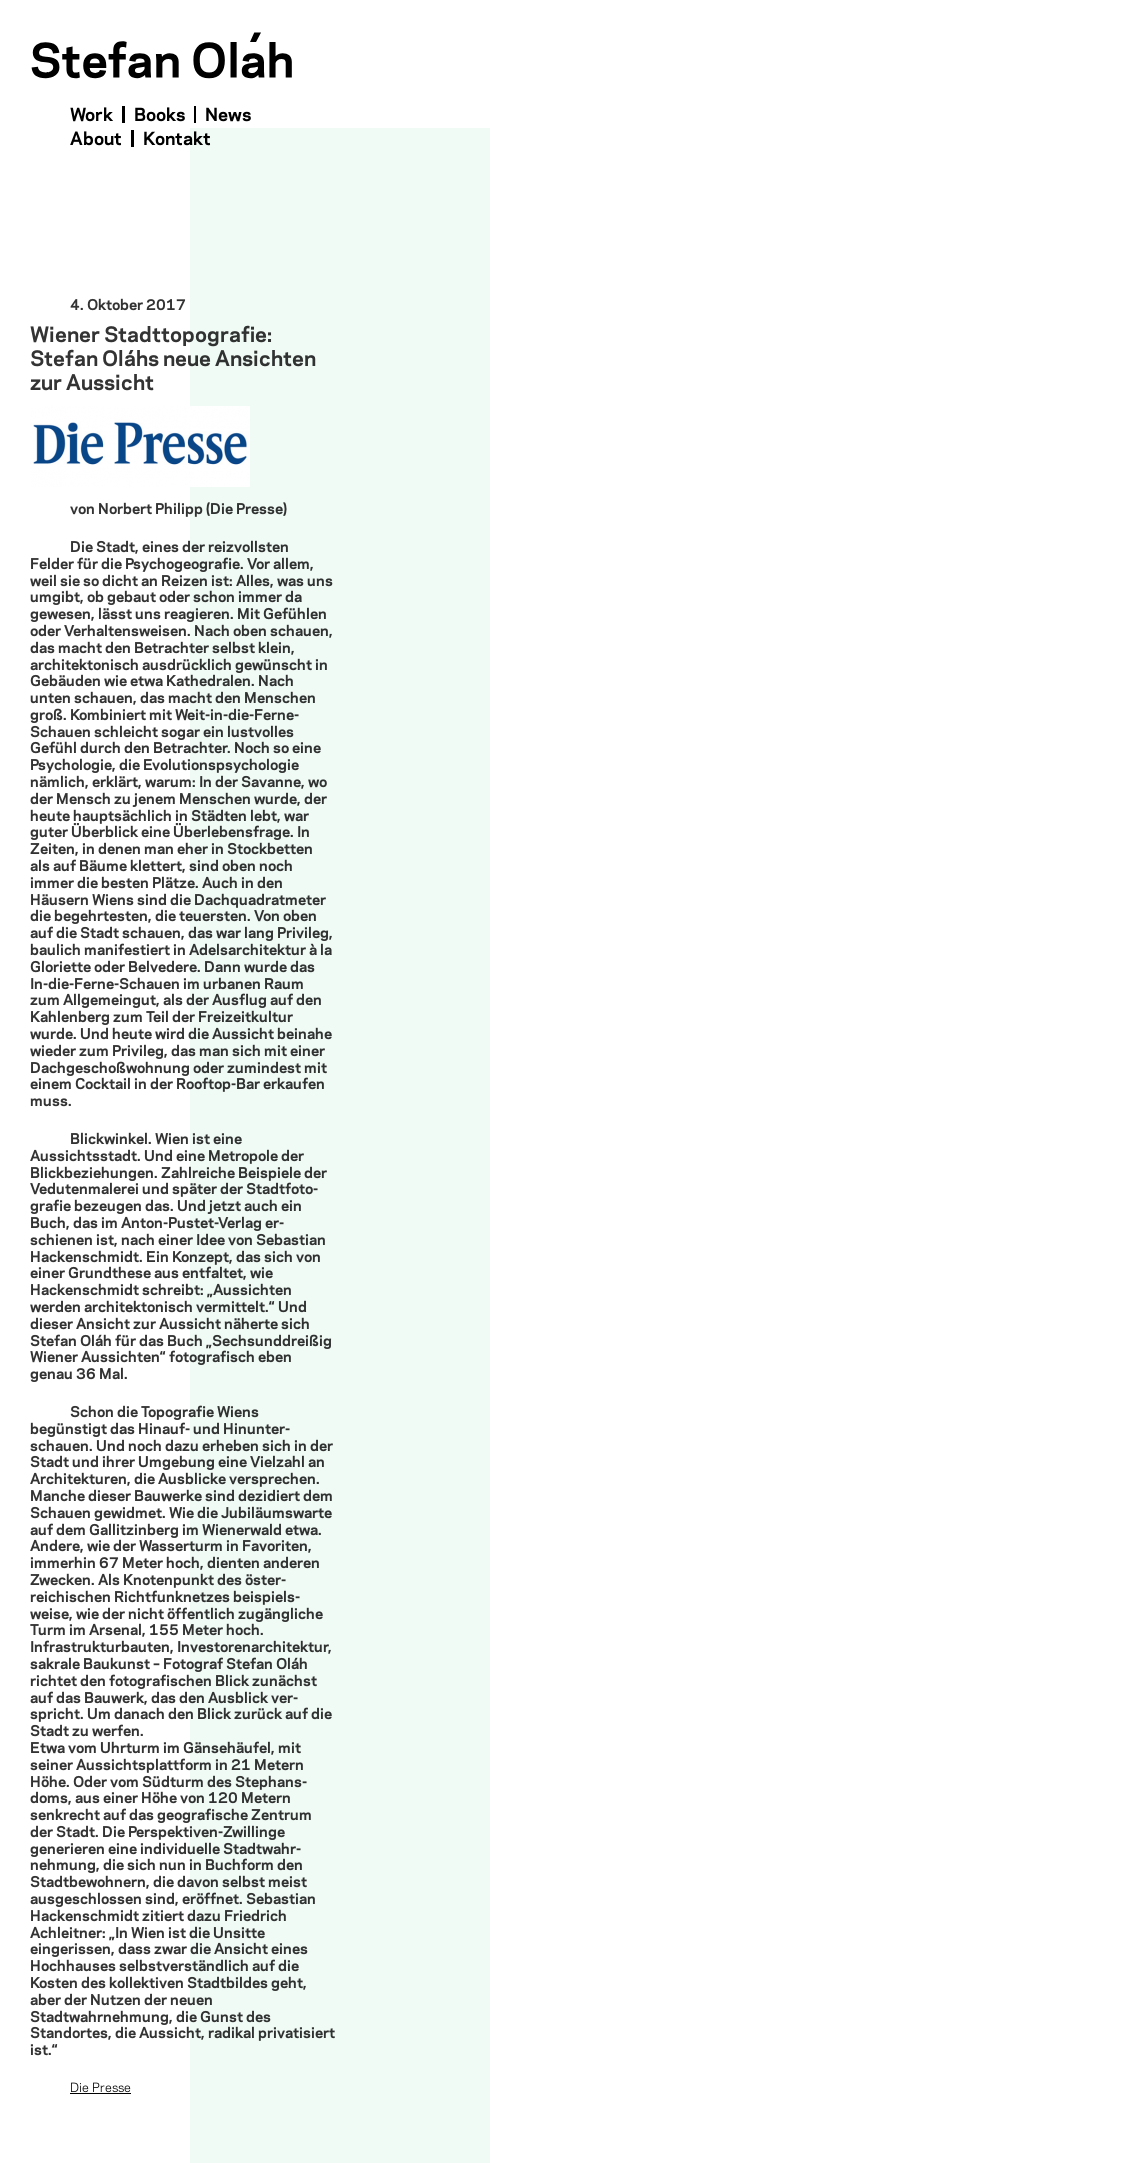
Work (91, 115)
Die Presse (100, 2088)
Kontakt (177, 139)
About (96, 139)
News (228, 115)
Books (159, 115)
